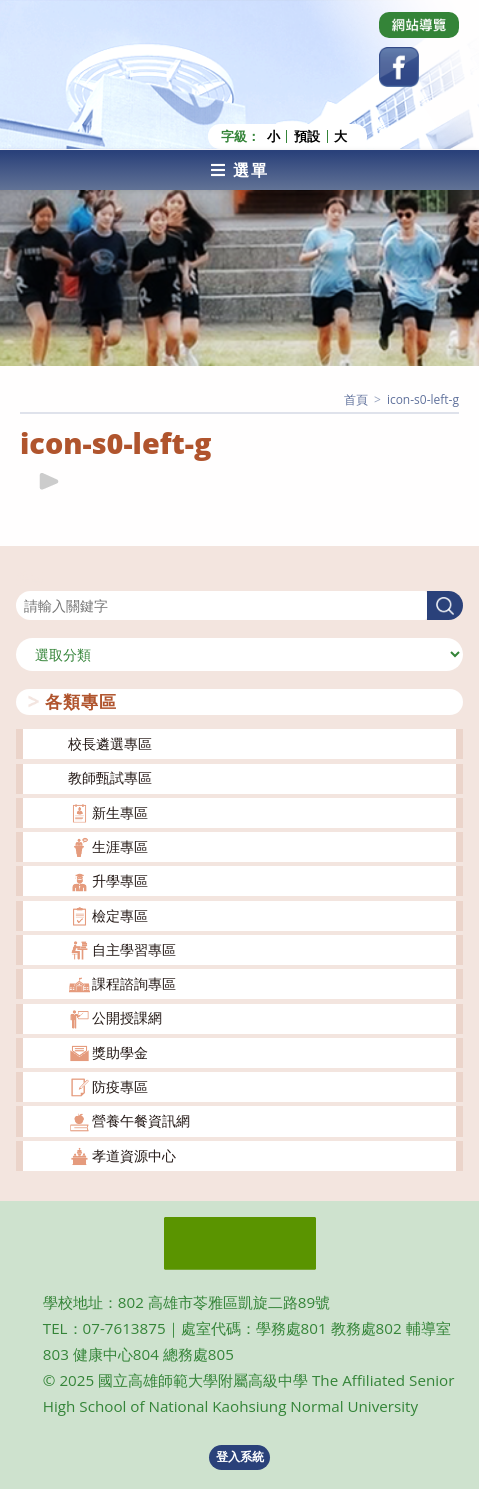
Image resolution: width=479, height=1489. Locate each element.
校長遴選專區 (110, 743)
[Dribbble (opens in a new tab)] (419, 25)
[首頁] (356, 399)
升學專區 (120, 880)
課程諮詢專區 (134, 983)
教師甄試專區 (110, 777)
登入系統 (240, 1456)
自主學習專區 (134, 949)
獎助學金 (120, 1052)
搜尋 (30, 578)
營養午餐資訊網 (141, 1120)
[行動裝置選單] (239, 170)
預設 (307, 136)
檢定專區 (120, 915)
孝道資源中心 (134, 1155)
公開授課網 (127, 1017)
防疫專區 (120, 1086)
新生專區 (120, 812)
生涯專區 (120, 846)
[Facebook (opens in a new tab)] (399, 67)
